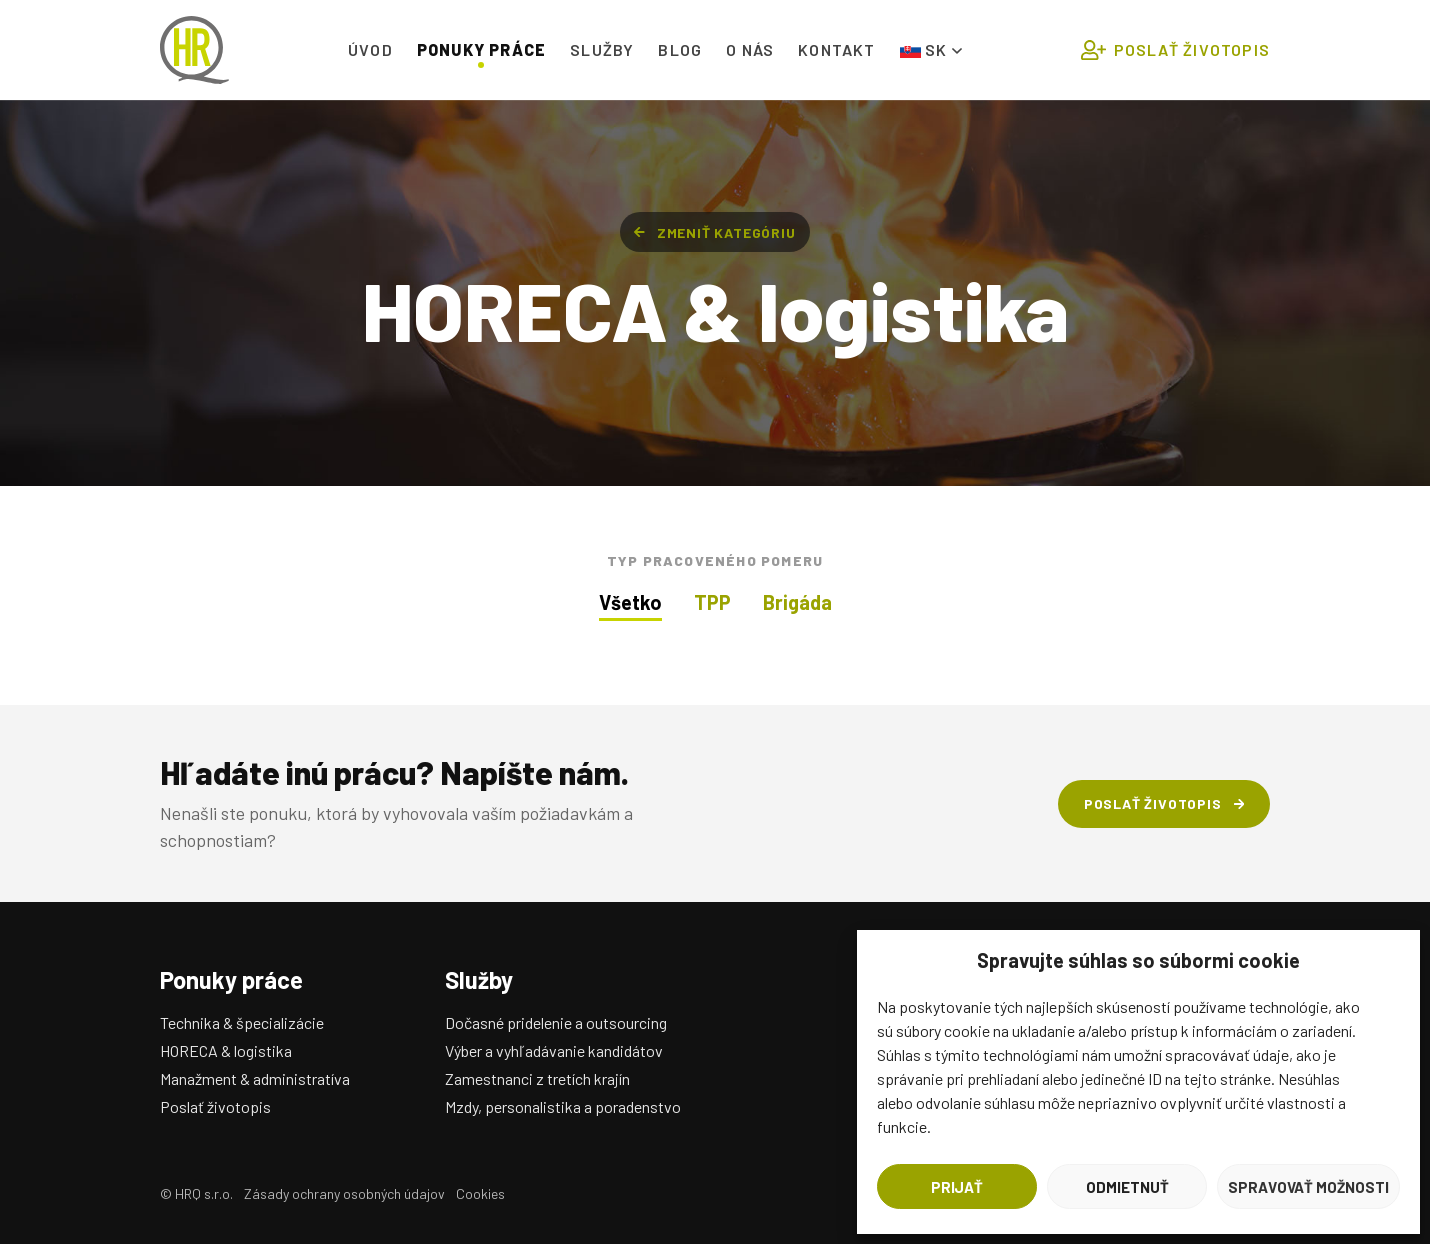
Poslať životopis (1175, 50)
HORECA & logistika (226, 1050)
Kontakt (836, 49)
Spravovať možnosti (1308, 1187)
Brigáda (797, 602)
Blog (680, 49)
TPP (712, 602)
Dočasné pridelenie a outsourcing (556, 1022)
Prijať (957, 1187)
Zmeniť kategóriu (714, 232)
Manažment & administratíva (255, 1078)
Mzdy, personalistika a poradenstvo (563, 1106)
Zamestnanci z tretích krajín (537, 1078)
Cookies (480, 1193)
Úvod (370, 49)
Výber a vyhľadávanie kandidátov (554, 1050)
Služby (602, 49)
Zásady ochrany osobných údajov (344, 1193)
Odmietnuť (1127, 1187)
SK (931, 49)
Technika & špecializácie (242, 1022)
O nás (750, 49)
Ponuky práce (481, 49)
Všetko (630, 602)
